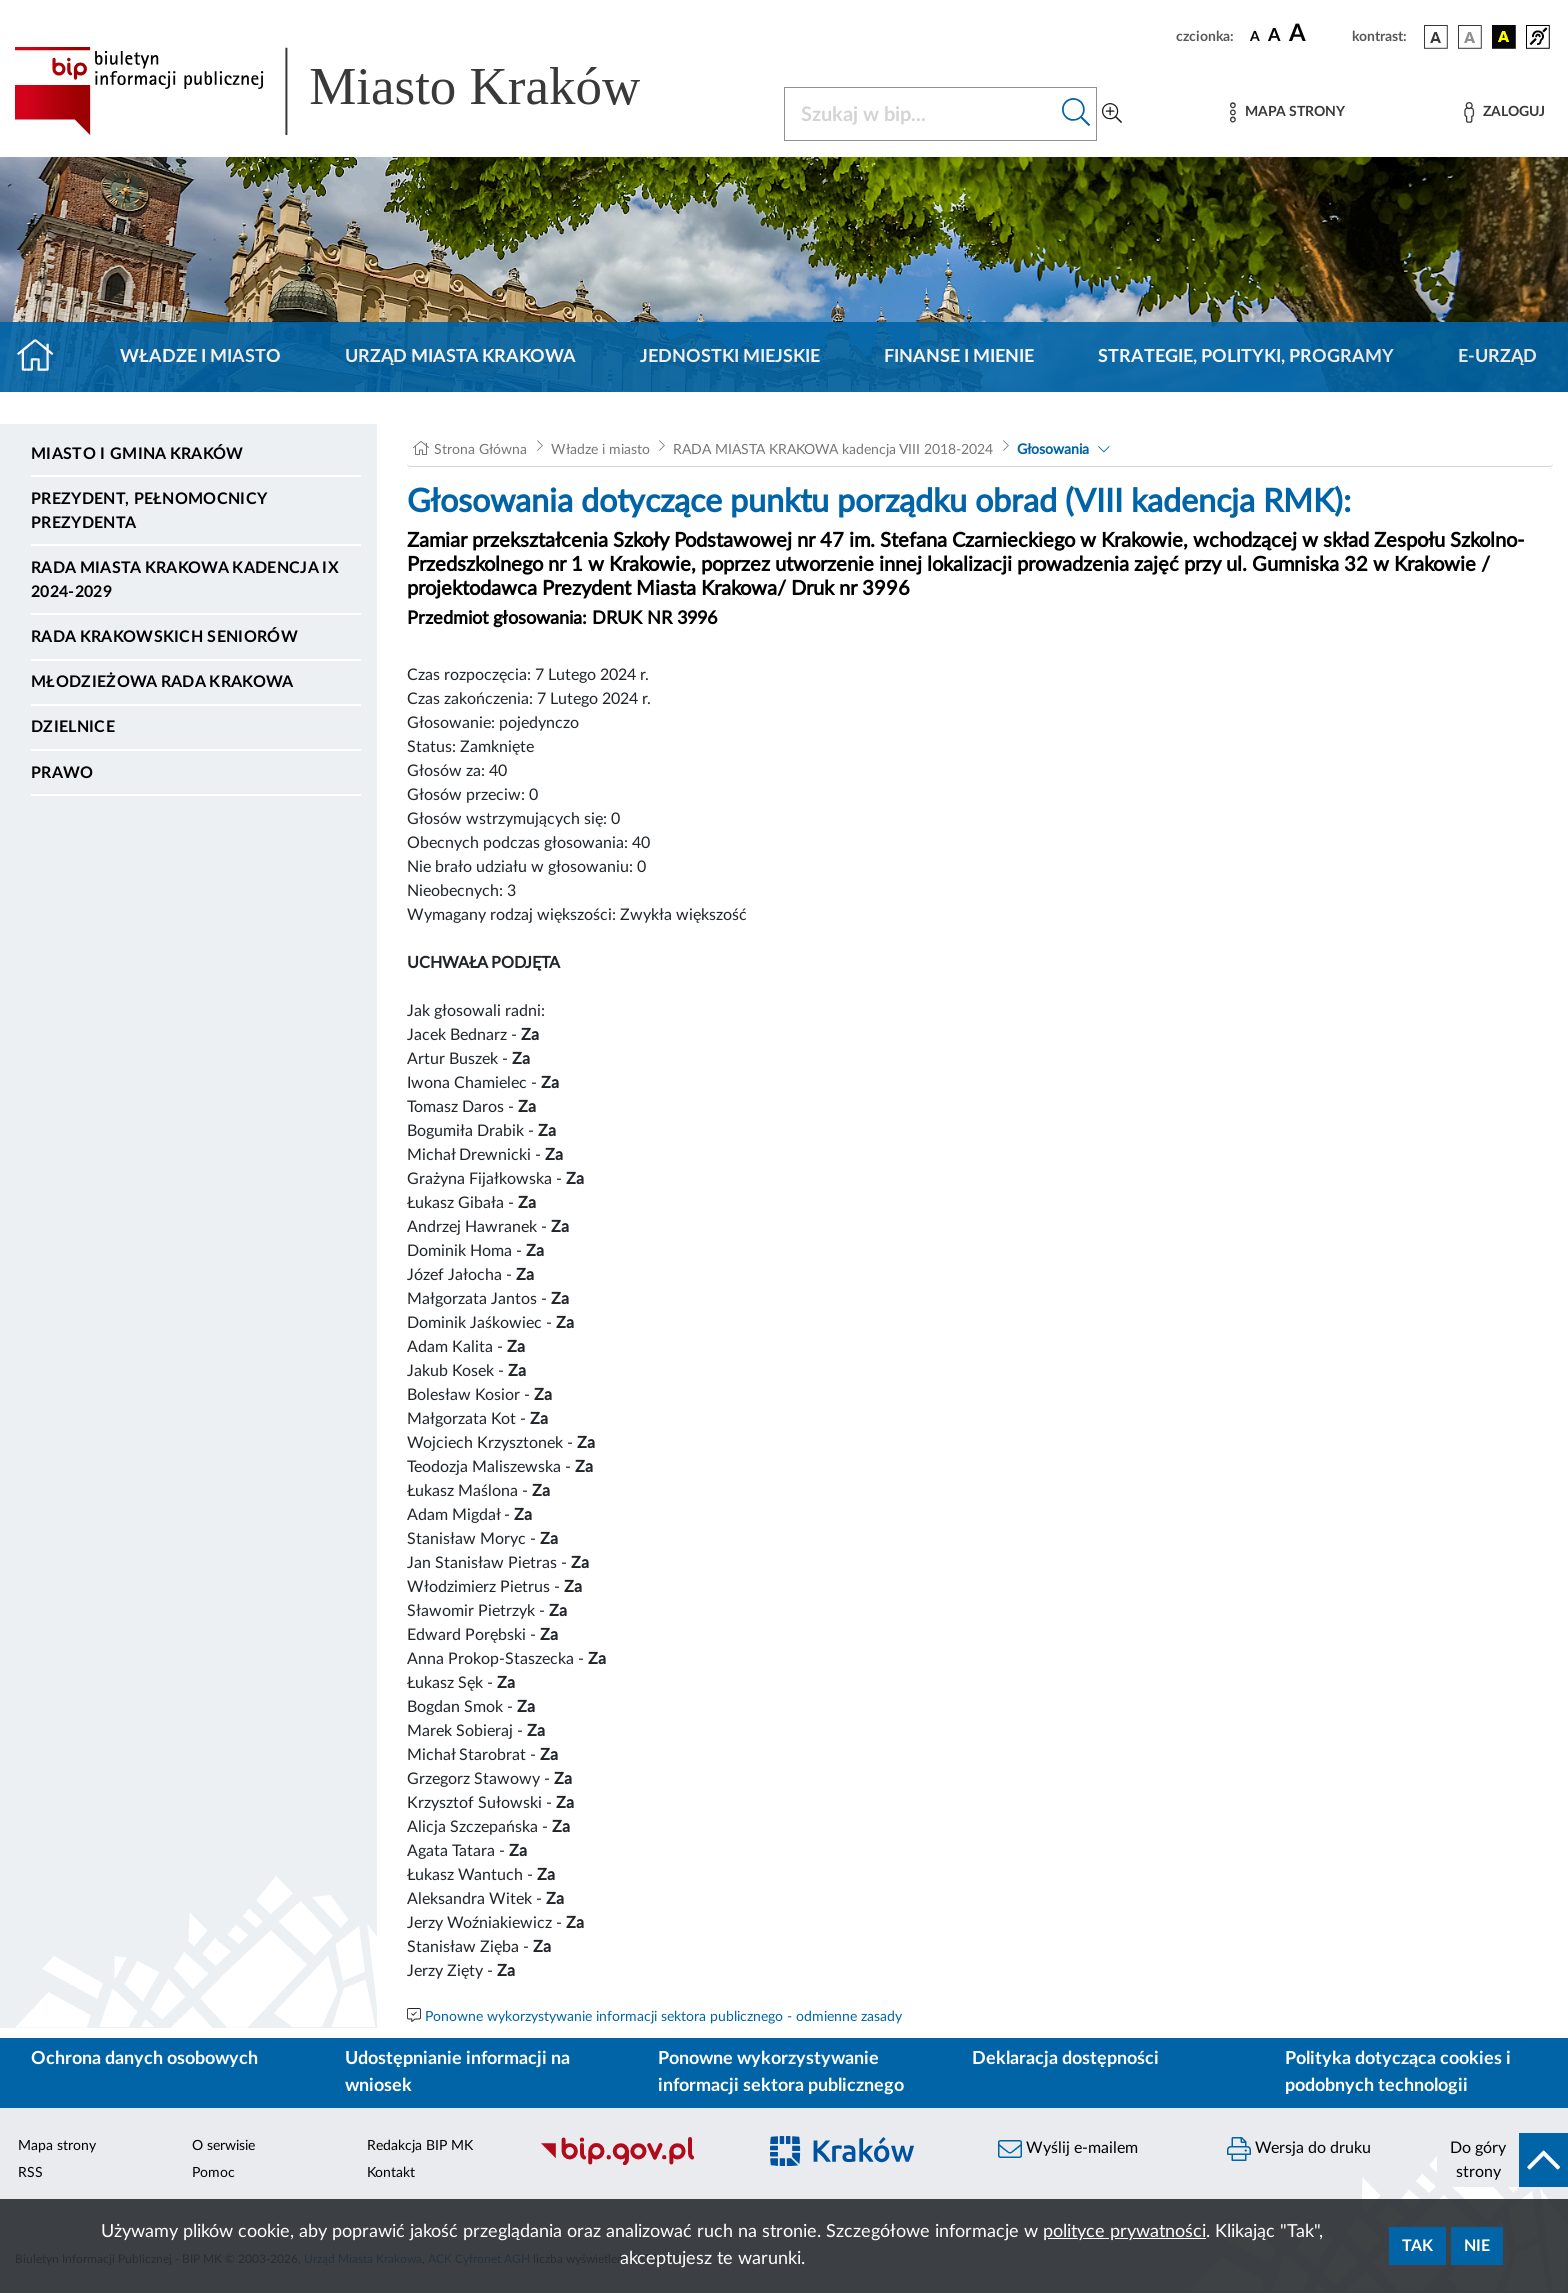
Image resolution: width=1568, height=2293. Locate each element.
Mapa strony (57, 2146)
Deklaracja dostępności (1065, 2059)
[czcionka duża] (1317, 34)
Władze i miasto (200, 357)
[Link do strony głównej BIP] (356, 91)
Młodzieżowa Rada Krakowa (162, 682)
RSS (30, 2173)
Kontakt (391, 2173)
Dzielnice (73, 727)
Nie (1477, 2246)
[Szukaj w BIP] (920, 114)
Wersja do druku (1299, 2149)
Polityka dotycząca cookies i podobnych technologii (1398, 2072)
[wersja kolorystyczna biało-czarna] (1470, 37)
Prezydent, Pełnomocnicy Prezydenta (148, 511)
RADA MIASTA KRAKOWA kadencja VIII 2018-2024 (833, 450)
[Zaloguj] (1504, 112)
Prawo (62, 773)
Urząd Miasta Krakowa (460, 357)
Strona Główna (480, 450)
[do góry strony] (1502, 2160)
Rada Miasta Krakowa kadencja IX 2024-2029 (185, 580)
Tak (1417, 2246)
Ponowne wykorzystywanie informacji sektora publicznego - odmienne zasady (663, 2017)
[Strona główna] (43, 357)
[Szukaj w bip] (1076, 114)
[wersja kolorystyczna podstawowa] (1436, 37)
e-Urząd (1497, 357)
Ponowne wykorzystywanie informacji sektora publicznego (781, 2072)
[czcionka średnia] (1274, 36)
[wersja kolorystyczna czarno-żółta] (1504, 37)
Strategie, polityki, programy (1246, 357)
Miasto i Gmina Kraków (137, 454)
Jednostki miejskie (730, 357)
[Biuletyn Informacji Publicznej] (637, 2163)
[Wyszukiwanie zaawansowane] (1112, 114)
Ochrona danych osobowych (144, 2059)
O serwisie (223, 2146)
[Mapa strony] (1287, 112)
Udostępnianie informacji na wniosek (457, 2072)
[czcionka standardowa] (1255, 36)
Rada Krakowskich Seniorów (164, 637)
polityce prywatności (1124, 2232)
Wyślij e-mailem (1068, 2149)
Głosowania (1053, 450)
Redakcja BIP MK (420, 2146)
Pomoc (213, 2173)
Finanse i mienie (959, 357)
